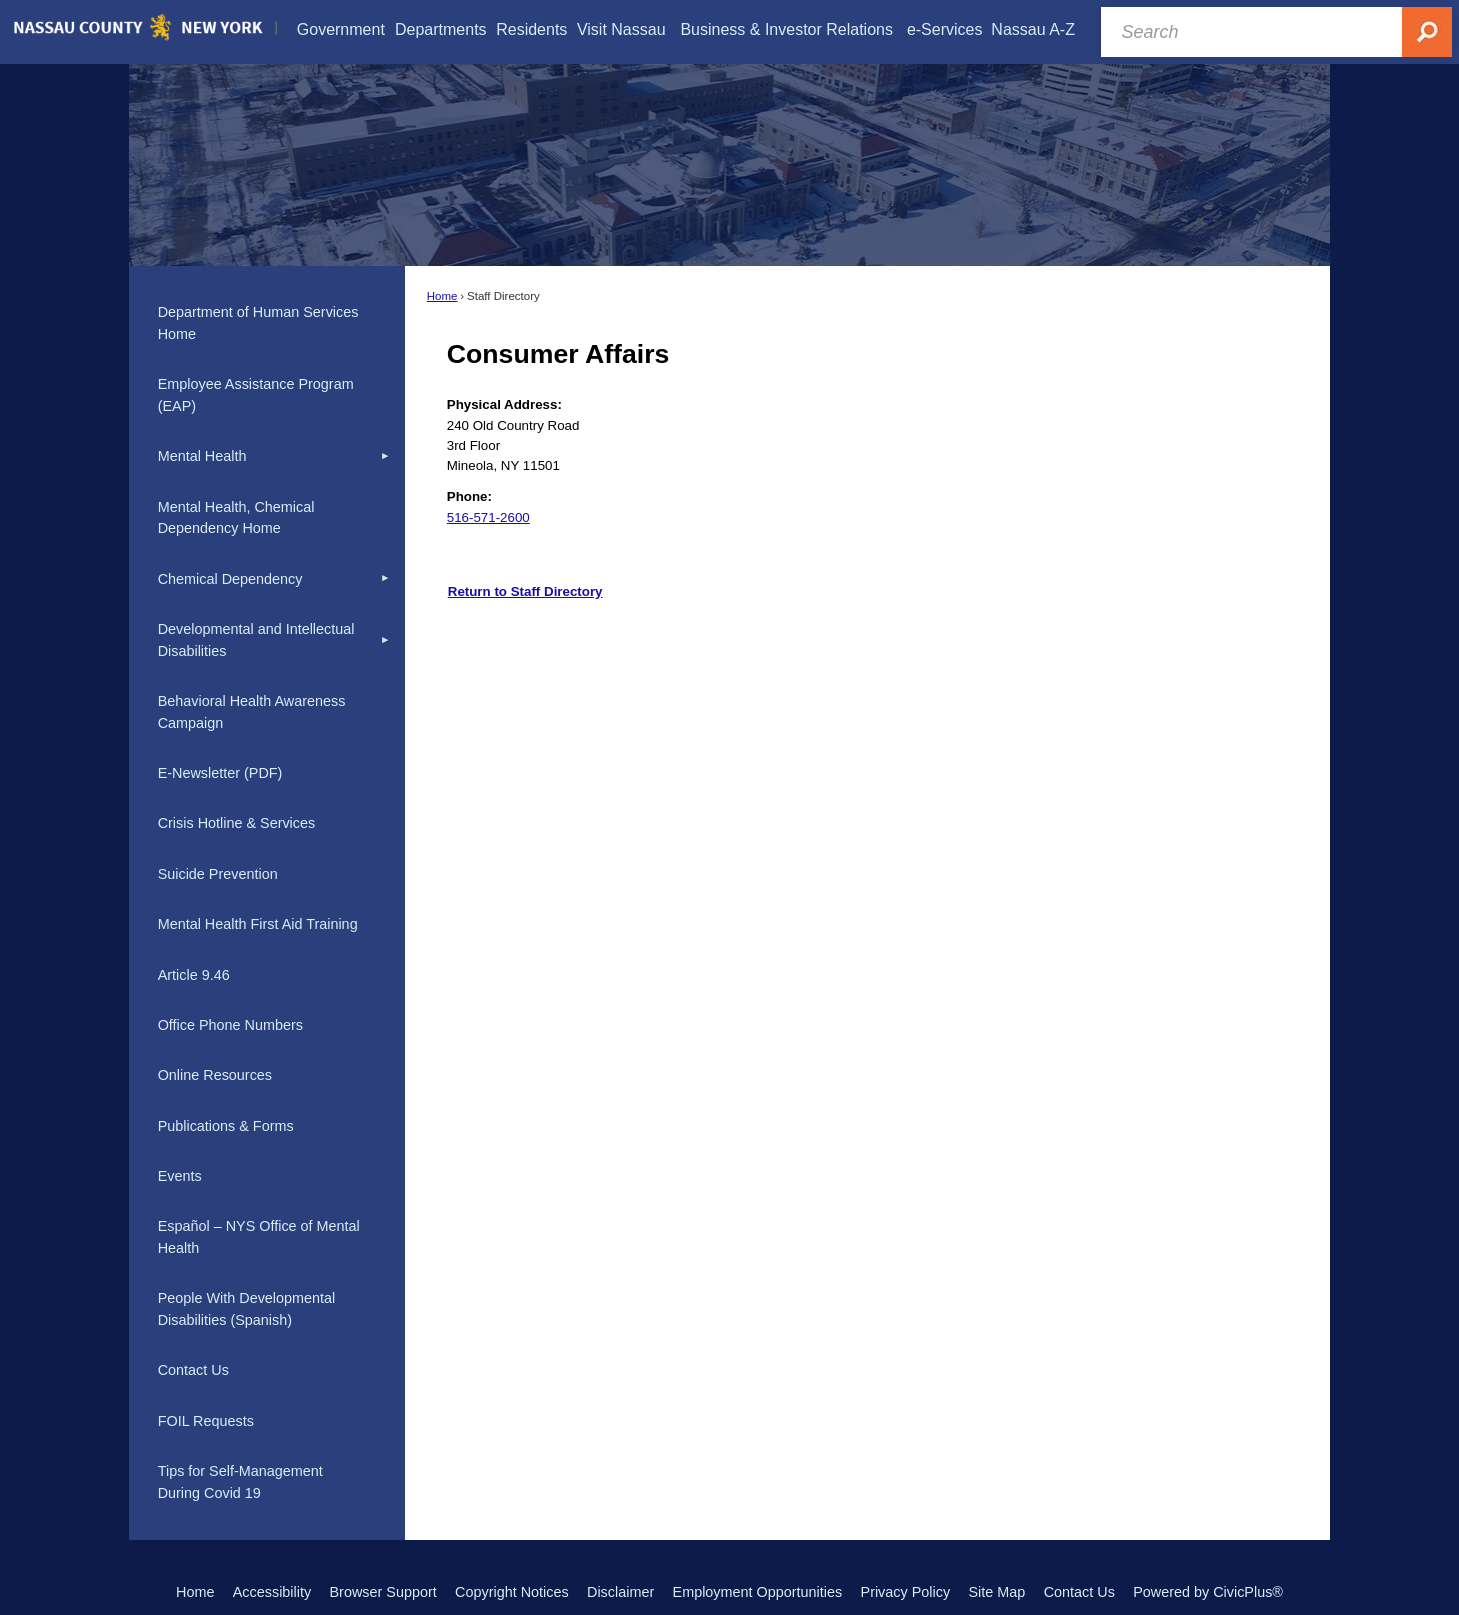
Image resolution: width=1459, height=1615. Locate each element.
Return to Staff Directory (525, 591)
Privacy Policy (906, 1592)
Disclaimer (620, 1592)
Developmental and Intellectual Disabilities (256, 640)
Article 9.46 (194, 975)
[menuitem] (341, 29)
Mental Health (202, 456)
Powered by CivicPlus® (1208, 1592)
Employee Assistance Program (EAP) (256, 395)
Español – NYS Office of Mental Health (259, 1237)
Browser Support (383, 1592)
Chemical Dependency (230, 579)
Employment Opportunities (758, 1592)
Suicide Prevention (218, 874)
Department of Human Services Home (258, 323)
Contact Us (193, 1370)
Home (442, 296)
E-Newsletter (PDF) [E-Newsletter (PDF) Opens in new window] (220, 773)
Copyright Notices (512, 1592)
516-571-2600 (488, 517)
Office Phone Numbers (230, 1025)
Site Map (996, 1592)
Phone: (469, 496)
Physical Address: (504, 404)
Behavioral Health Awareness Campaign (252, 712)
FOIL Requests (206, 1421)
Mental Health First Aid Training (258, 924)
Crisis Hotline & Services (237, 823)
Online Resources (215, 1075)
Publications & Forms (226, 1126)
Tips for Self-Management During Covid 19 (240, 1482)
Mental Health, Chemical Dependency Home (236, 518)
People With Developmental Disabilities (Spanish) (247, 1309)
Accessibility (272, 1592)
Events (180, 1176)
